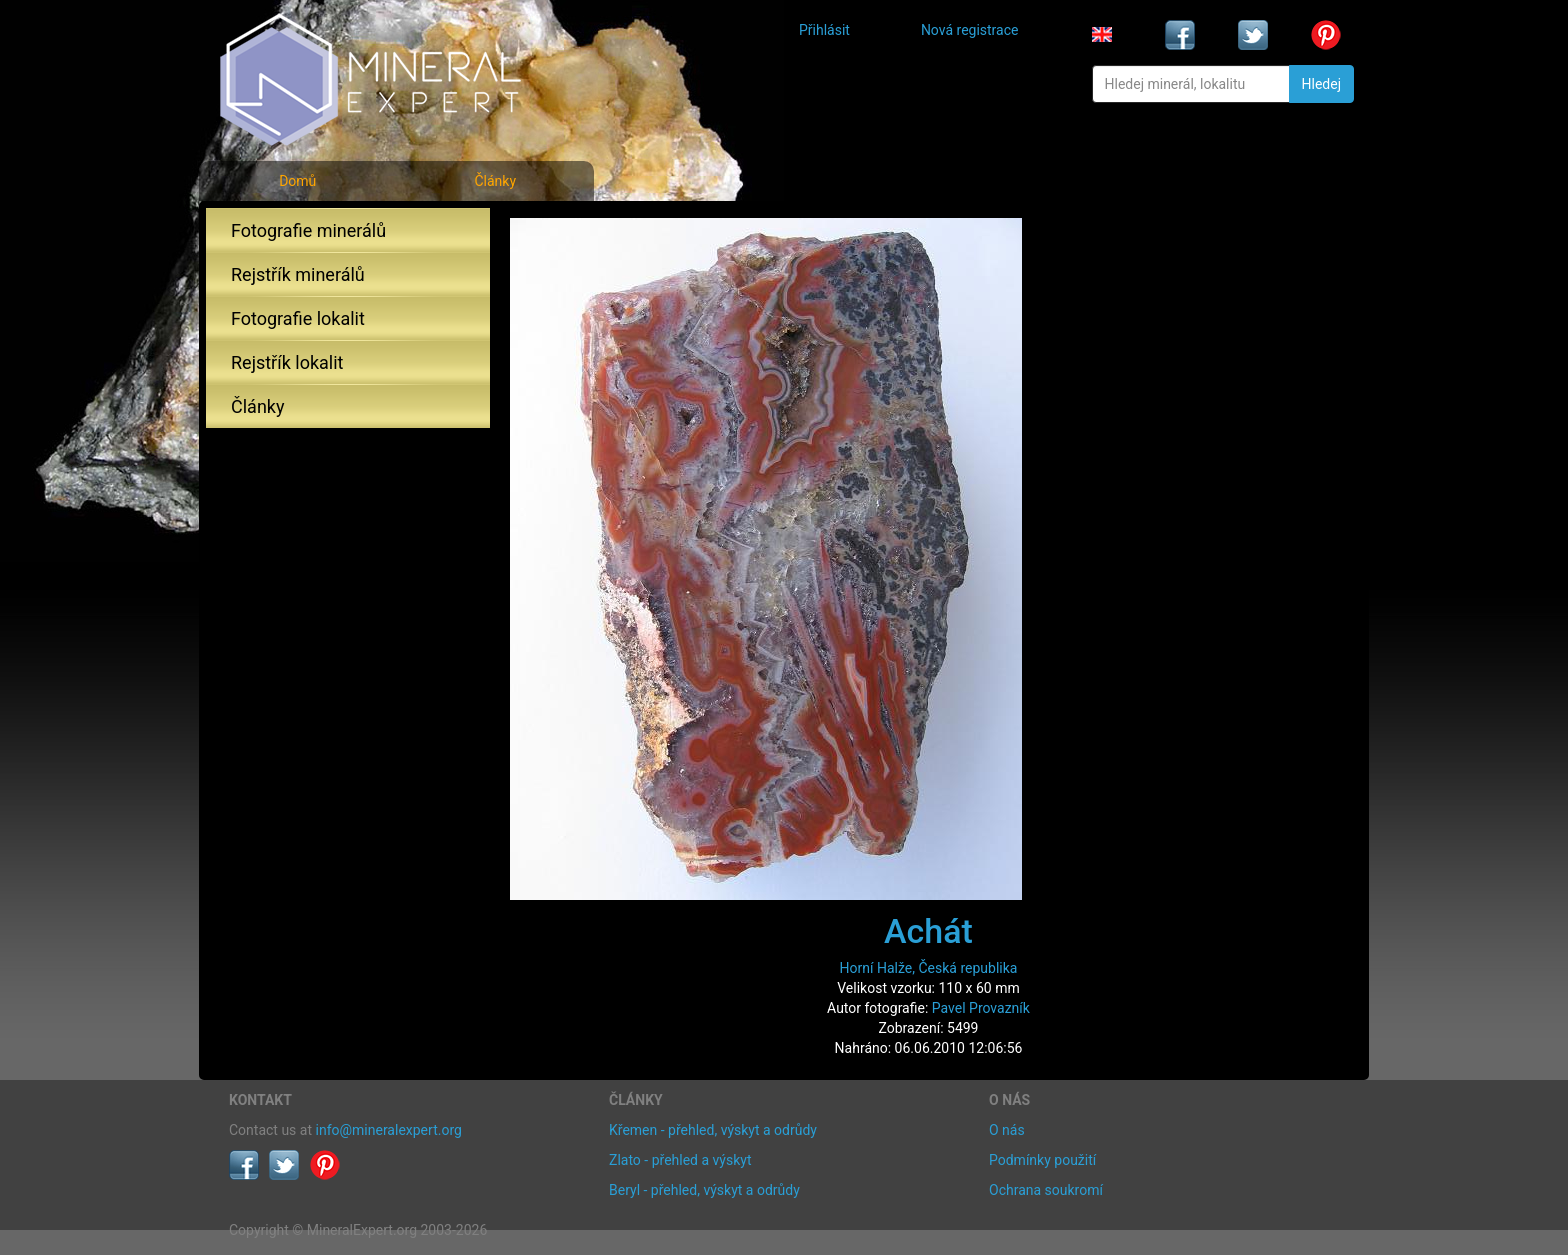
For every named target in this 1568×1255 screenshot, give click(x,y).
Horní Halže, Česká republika (929, 968)
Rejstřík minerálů (298, 274)
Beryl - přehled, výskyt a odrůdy (704, 1190)
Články (495, 181)
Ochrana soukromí (1046, 1190)
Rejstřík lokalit (287, 362)
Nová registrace (970, 30)
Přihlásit (824, 30)
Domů (297, 181)
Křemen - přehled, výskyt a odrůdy (713, 1130)
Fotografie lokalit (298, 318)
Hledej (1321, 84)
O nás (1007, 1130)
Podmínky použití (1042, 1160)
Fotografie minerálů (308, 230)
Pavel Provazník (981, 1008)
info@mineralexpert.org (389, 1130)
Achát (928, 931)
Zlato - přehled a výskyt (680, 1160)
